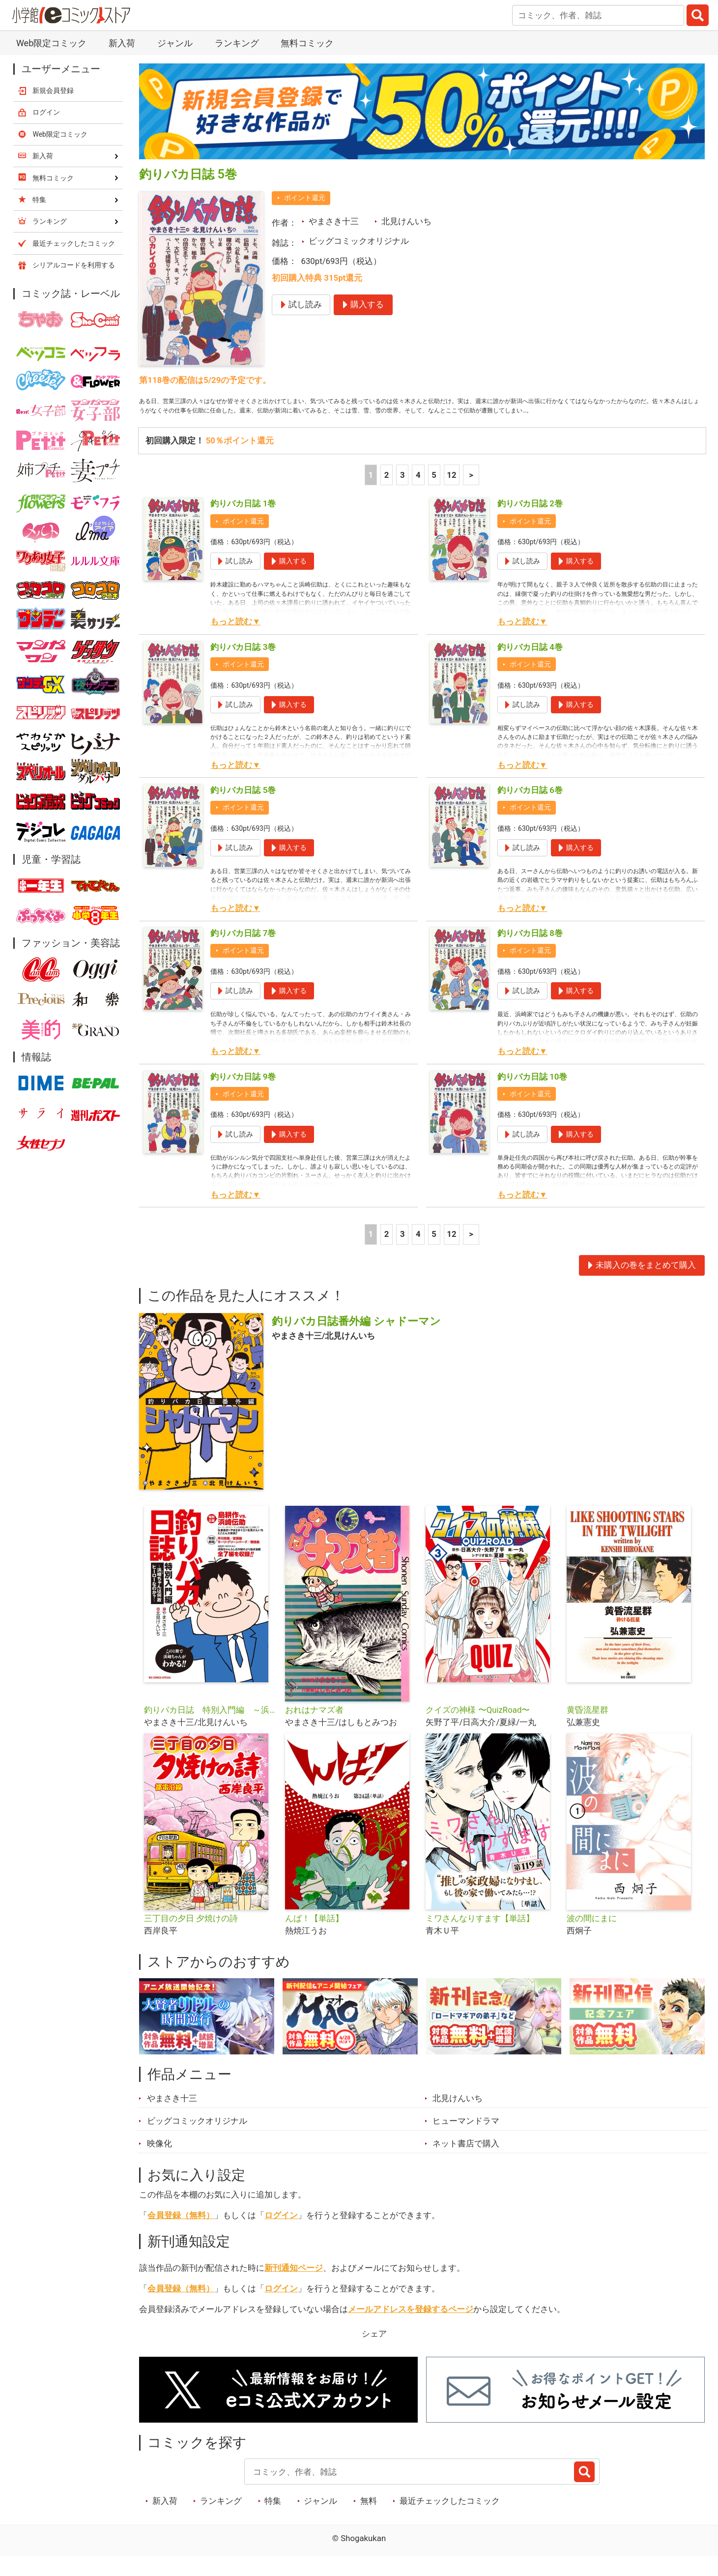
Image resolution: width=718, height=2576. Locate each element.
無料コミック (307, 43)
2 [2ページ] (386, 494)
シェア (374, 2353)
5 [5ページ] (433, 494)
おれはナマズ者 (314, 1729)
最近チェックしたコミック (450, 2520)
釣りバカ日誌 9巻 (243, 1096)
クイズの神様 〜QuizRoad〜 (478, 1729)
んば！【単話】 (314, 1937)
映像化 (159, 2162)
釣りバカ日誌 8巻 (530, 952)
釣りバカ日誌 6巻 (530, 809)
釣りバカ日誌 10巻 (532, 1096)
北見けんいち (406, 221)
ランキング (237, 43)
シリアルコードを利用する (73, 265)
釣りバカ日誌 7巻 (243, 952)
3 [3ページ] (402, 494)
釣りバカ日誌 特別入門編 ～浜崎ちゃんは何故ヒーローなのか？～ (210, 1729)
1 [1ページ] (371, 494)
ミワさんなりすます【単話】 (480, 1937)
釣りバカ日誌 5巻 (243, 809)
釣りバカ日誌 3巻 (243, 666)
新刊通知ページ (293, 2287)
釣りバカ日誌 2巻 (530, 522)
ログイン (281, 2234)
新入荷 (122, 43)
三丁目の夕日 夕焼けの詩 (191, 1937)
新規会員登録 (53, 90)
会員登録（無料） (180, 2234)
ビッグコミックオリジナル (359, 241)
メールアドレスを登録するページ (410, 2328)
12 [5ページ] (451, 494)
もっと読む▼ (235, 640)
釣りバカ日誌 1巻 (243, 522)
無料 (368, 2520)
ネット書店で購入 (465, 2162)
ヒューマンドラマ (465, 2140)
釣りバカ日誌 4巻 (530, 666)
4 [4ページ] (418, 494)
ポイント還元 (304, 198)
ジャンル (175, 43)
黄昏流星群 (587, 1729)
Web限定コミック (51, 43)
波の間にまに (592, 1937)
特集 (272, 2520)
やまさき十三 (334, 221)
